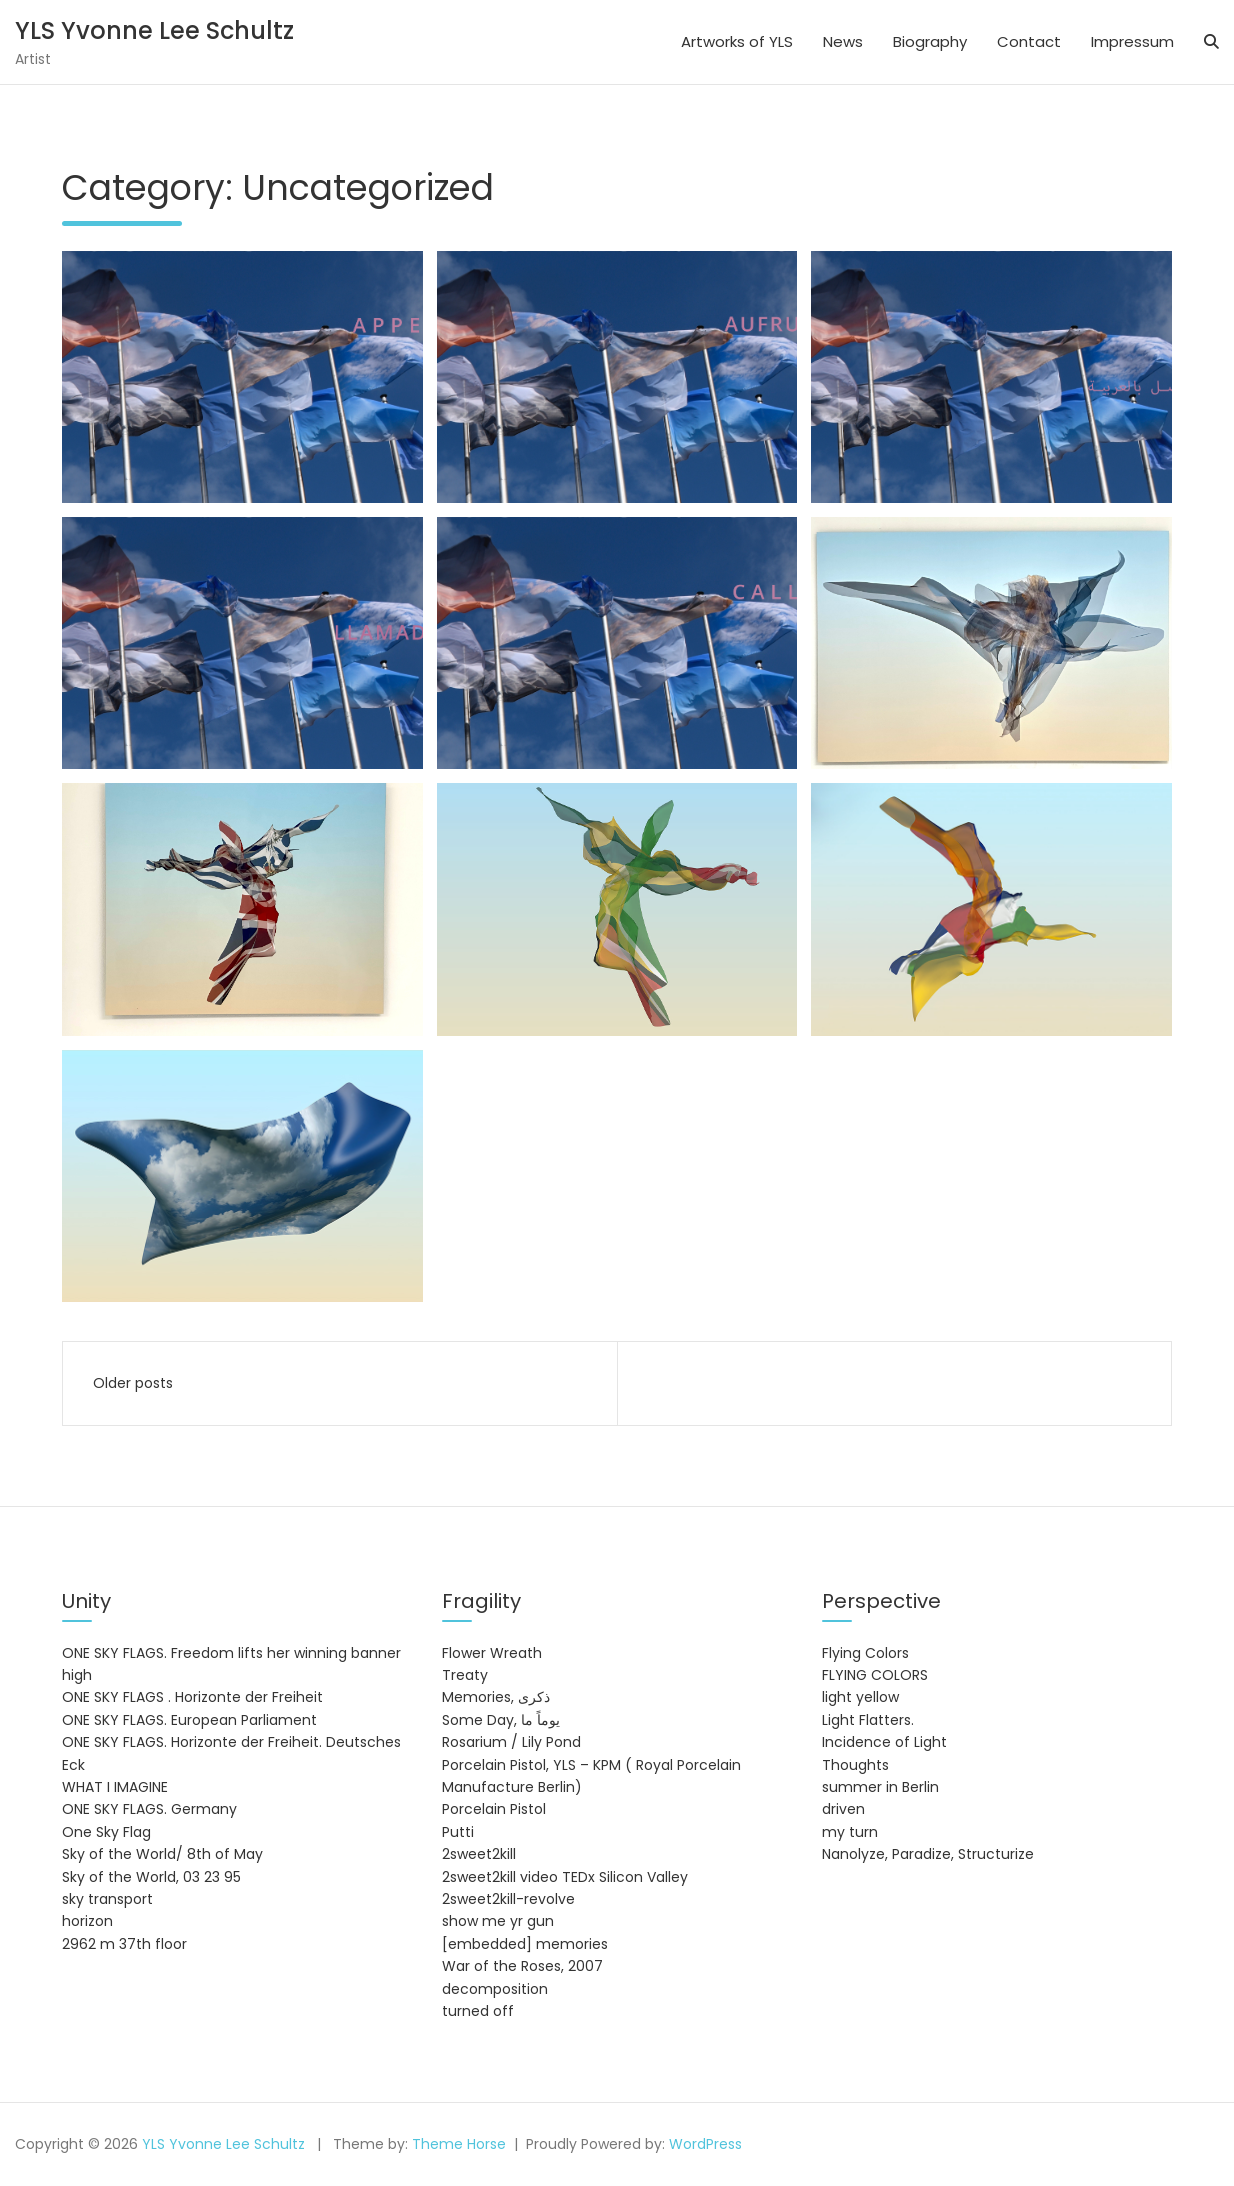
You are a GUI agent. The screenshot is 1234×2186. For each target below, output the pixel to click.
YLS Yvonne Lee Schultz (154, 30)
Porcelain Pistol (494, 1809)
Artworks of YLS (737, 41)
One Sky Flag (106, 1832)
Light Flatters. (868, 1720)
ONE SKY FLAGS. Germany (149, 1809)
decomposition (495, 1989)
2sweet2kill (479, 1854)
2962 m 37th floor (124, 1944)
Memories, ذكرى (496, 1697)
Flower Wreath (492, 1653)
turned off (478, 2011)
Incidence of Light (884, 1742)
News (843, 41)
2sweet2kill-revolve (508, 1899)
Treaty (465, 1675)
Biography (930, 41)
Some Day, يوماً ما (501, 1720)
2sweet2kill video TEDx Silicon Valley (565, 1877)
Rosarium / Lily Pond (511, 1742)
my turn (850, 1832)
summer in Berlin (880, 1787)
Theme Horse (459, 2144)
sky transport (107, 1899)
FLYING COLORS (875, 1675)
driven (843, 1809)
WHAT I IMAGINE (115, 1787)
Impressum (1132, 41)
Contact (1029, 41)
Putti (458, 1832)
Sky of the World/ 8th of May (162, 1854)
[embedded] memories (525, 1944)
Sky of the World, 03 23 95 (151, 1877)
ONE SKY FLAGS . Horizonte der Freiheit (192, 1697)
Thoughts (855, 1765)
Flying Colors (865, 1653)
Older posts (133, 1383)
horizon (87, 1921)
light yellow (860, 1697)
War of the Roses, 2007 (522, 1966)
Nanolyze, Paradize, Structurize (928, 1854)
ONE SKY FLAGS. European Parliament (189, 1720)
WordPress (705, 2144)
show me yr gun (498, 1921)
